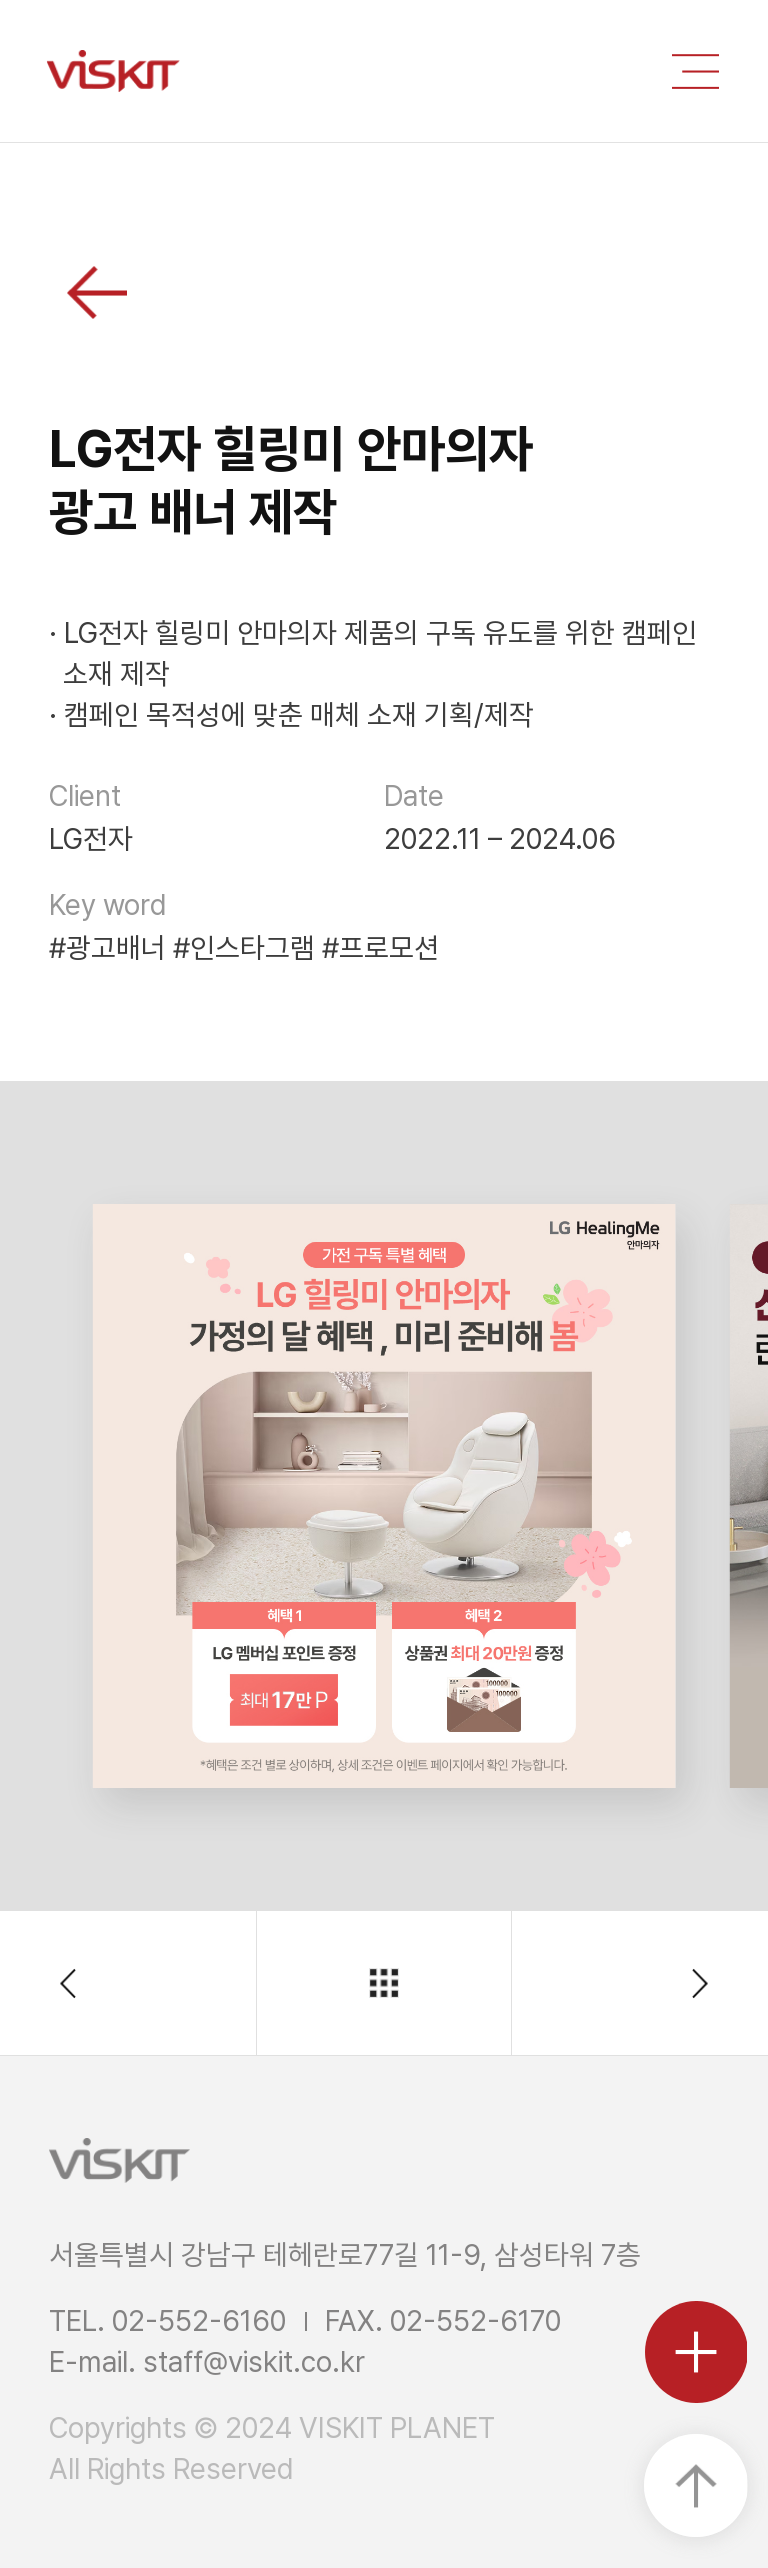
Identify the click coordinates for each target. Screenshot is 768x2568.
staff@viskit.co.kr (254, 2362)
